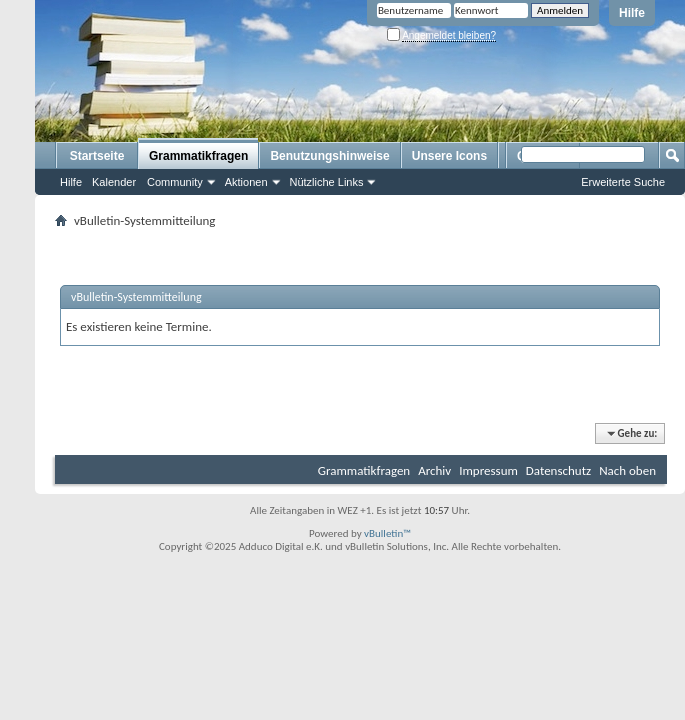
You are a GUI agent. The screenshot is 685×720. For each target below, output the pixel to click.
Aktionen (246, 182)
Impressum (488, 470)
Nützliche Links (327, 182)
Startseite (97, 156)
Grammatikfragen (198, 156)
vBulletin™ (387, 533)
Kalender (114, 182)
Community (175, 182)
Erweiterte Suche (623, 182)
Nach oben (627, 470)
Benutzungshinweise (329, 156)
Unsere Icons (449, 156)
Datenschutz (558, 470)
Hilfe (632, 13)
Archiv (434, 470)
